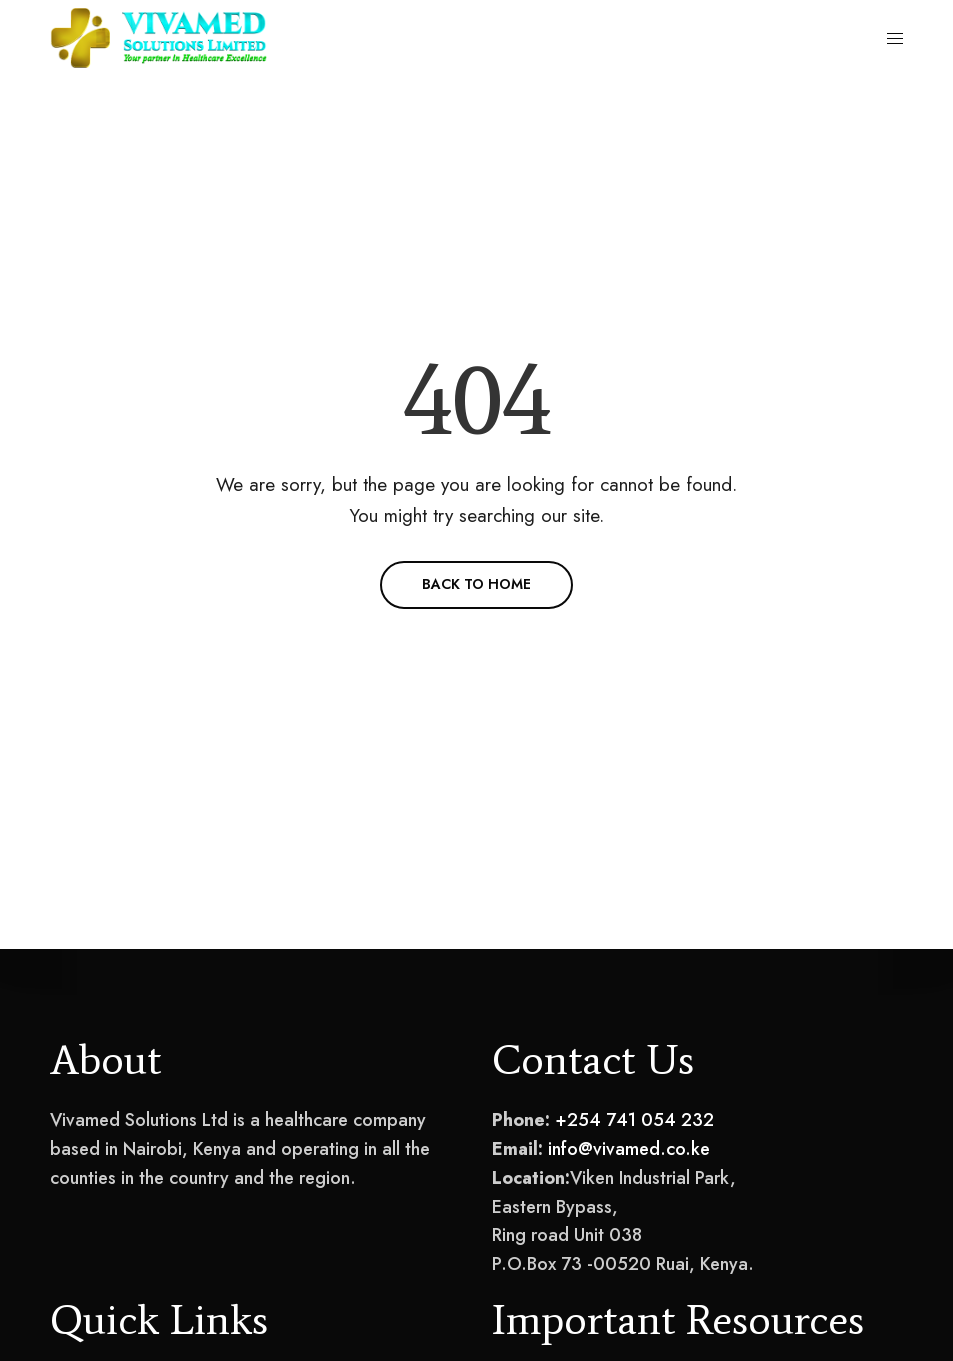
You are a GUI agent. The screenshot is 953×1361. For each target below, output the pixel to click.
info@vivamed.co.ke (629, 1149)
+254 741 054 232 (634, 1120)
